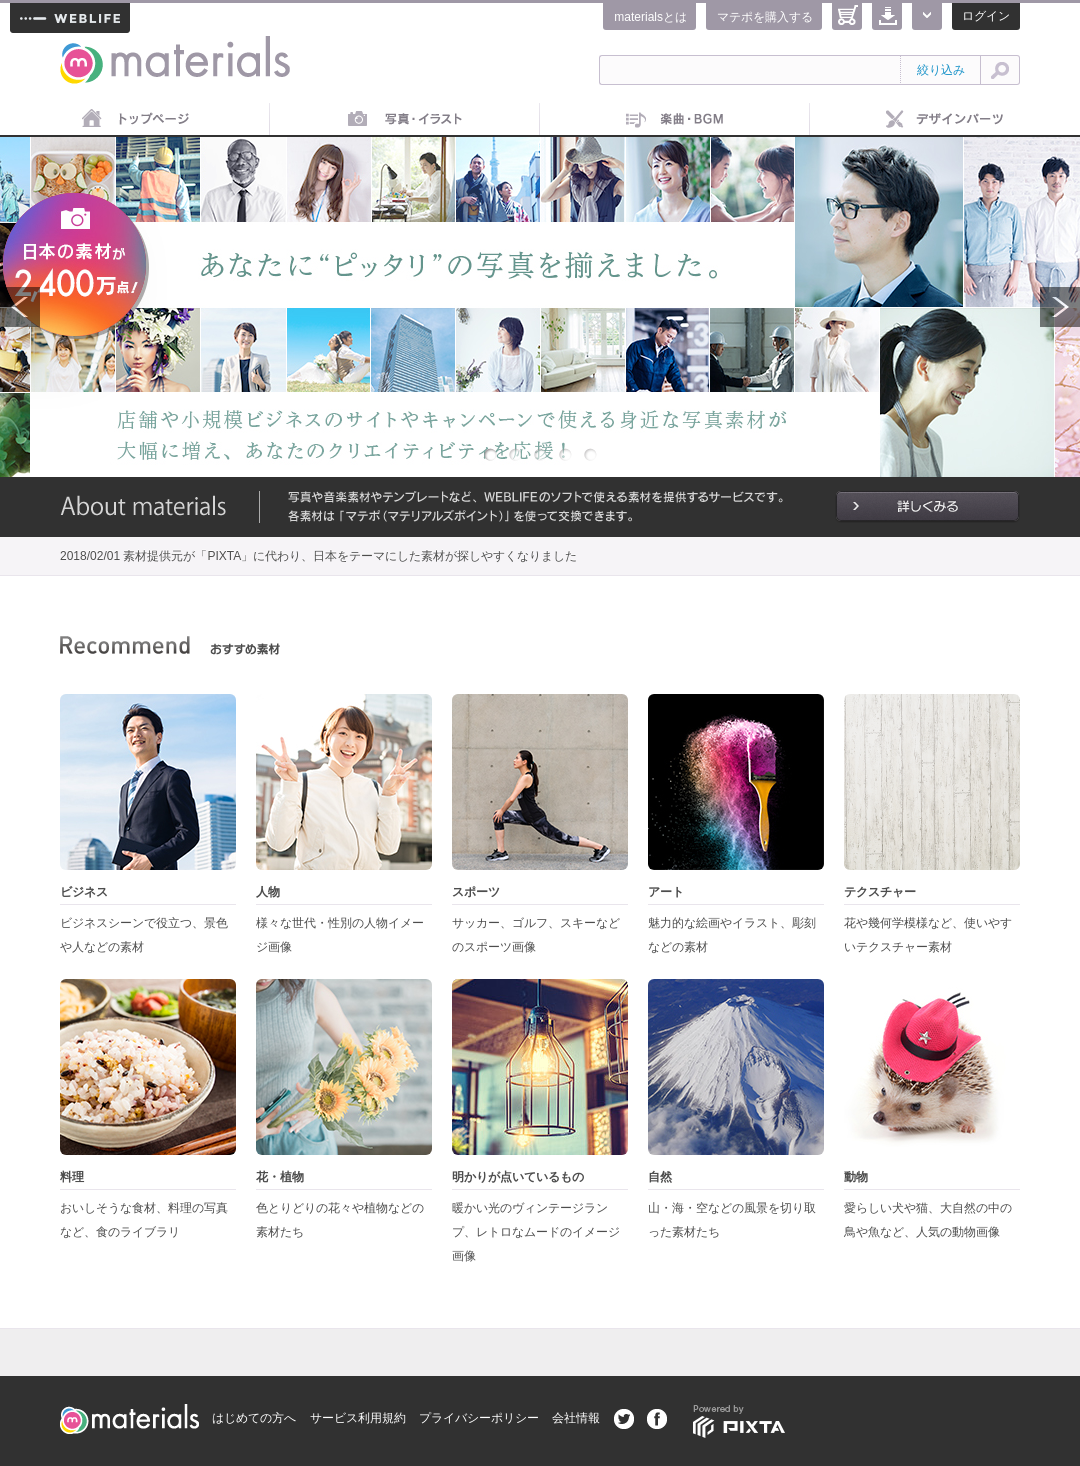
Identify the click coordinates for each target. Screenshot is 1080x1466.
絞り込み (941, 70)
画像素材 (405, 120)
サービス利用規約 (358, 1418)
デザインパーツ (945, 120)
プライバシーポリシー (479, 1418)
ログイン (986, 16)
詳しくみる (927, 507)
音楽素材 (675, 120)
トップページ (135, 120)
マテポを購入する (765, 17)
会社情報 (576, 1418)
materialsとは (650, 17)
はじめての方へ (254, 1418)
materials (82, 47)
